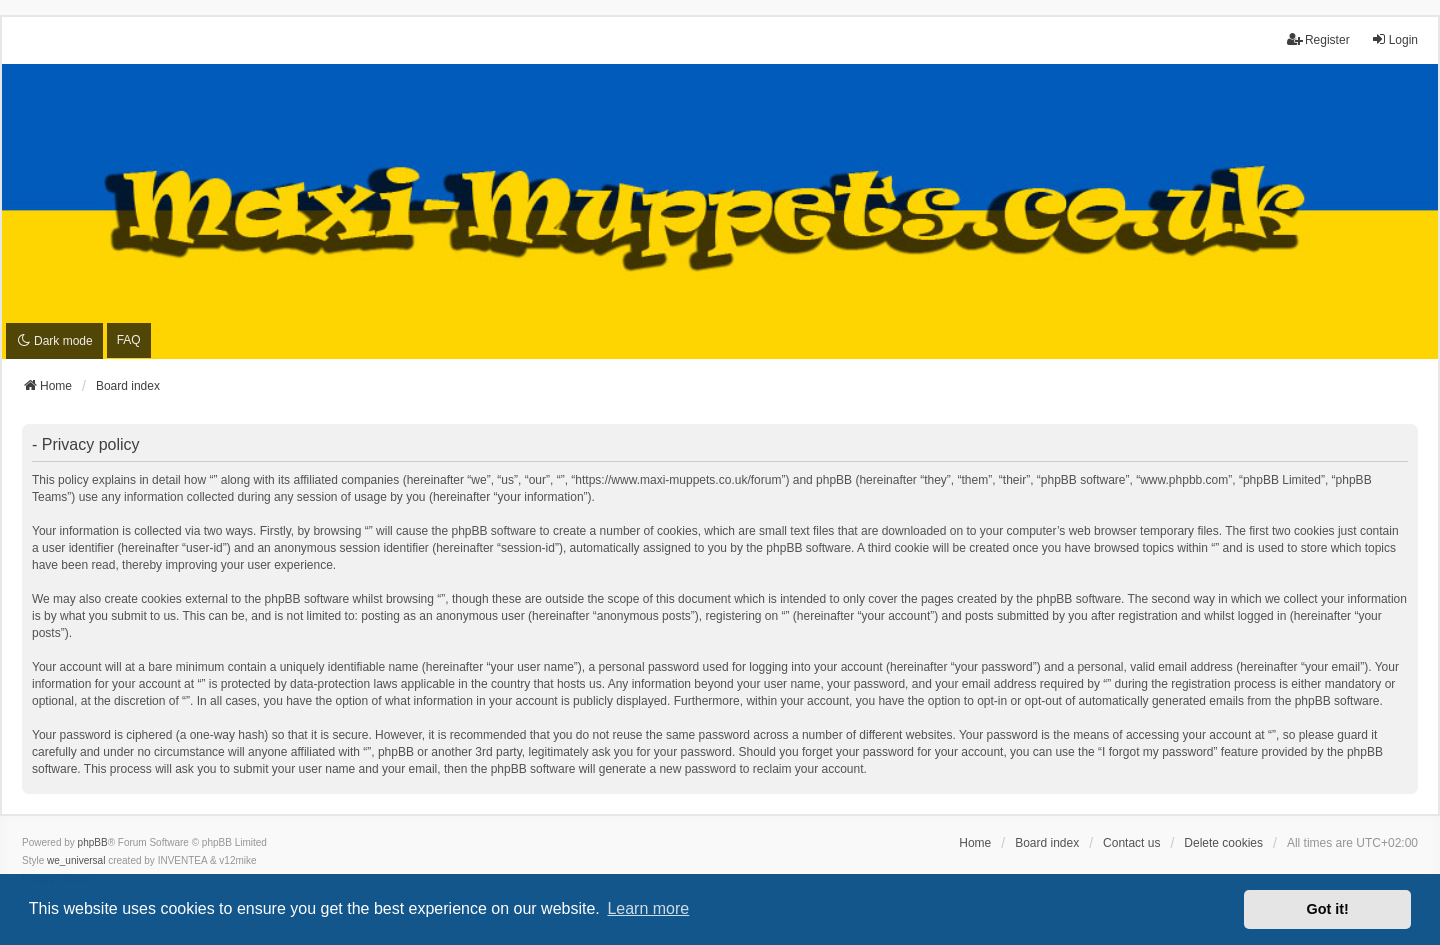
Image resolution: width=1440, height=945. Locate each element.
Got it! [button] (1328, 909)
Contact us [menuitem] (1131, 843)
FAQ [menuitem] (129, 340)
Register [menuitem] (1318, 39)
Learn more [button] (648, 908)
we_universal (76, 860)
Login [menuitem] (1394, 39)
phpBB (93, 842)
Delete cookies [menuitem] (1223, 843)
